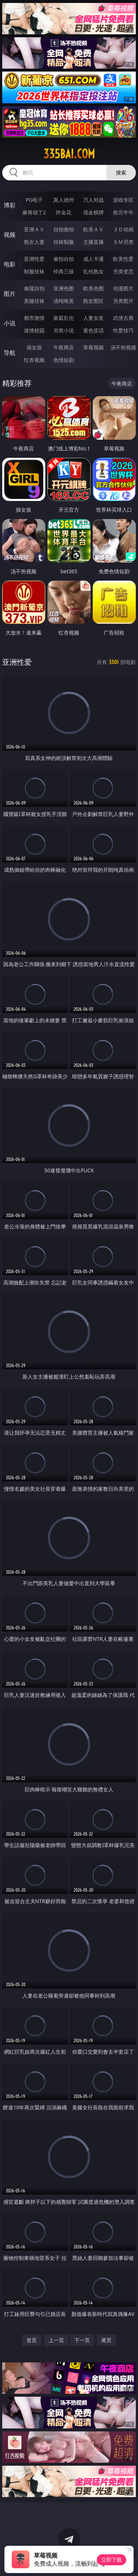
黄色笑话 (93, 330)
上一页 (56, 2340)
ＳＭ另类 (123, 241)
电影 (9, 264)
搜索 (121, 172)
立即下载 (111, 2559)
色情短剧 (63, 359)
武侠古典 (123, 317)
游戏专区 (123, 199)
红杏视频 (34, 359)
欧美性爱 (123, 258)
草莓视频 (93, 347)
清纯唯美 (63, 300)
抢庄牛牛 (123, 212)
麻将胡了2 (34, 212)
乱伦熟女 (93, 271)
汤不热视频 (123, 347)
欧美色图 (93, 288)
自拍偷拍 (63, 229)
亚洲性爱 (34, 258)
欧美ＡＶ (93, 229)
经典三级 (63, 271)
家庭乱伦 (63, 317)
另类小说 (63, 330)
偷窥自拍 (34, 288)
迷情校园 (34, 330)
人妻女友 (93, 317)
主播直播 (93, 241)
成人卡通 (93, 258)
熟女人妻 (34, 241)
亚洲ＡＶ (34, 229)
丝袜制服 (63, 241)
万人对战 (93, 199)
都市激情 (34, 317)
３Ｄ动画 (123, 229)
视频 (9, 235)
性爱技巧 (123, 330)
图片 (9, 294)
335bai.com (69, 153)
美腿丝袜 (34, 300)
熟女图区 (93, 300)
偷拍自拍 (63, 258)
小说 (9, 323)
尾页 (106, 2340)
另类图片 (123, 300)
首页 (31, 2340)
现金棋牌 (93, 212)
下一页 (82, 2340)
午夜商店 (63, 347)
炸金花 (63, 212)
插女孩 (34, 347)
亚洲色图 (63, 288)
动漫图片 (123, 288)
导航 (9, 353)
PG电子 (34, 199)
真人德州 (63, 199)
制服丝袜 (34, 271)
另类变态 (123, 271)
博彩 (9, 205)
